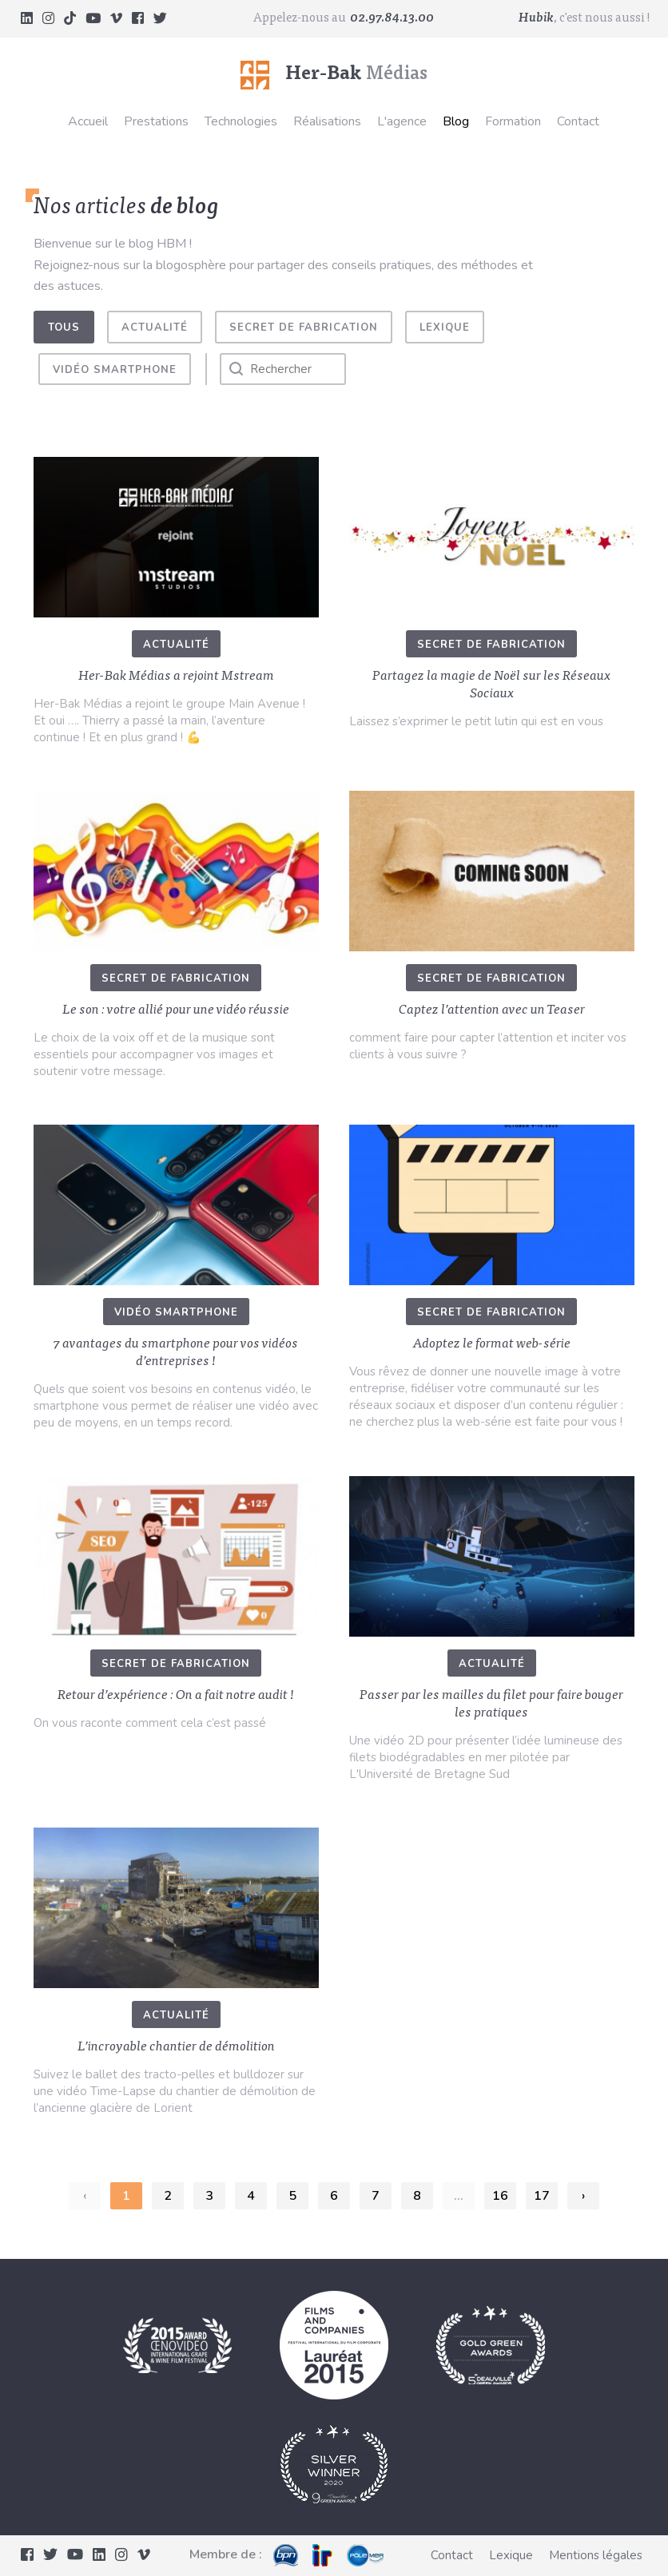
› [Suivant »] (583, 2196)
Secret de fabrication (303, 327)
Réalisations (327, 121)
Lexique (444, 327)
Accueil (88, 121)
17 (542, 2196)
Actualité (154, 327)
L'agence (402, 121)
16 (500, 2196)
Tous (64, 327)
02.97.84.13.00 (392, 18)
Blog (456, 121)
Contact (578, 121)
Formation (513, 121)
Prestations (156, 121)
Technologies (241, 121)
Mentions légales (595, 2555)
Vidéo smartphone (115, 370)
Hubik (536, 18)
